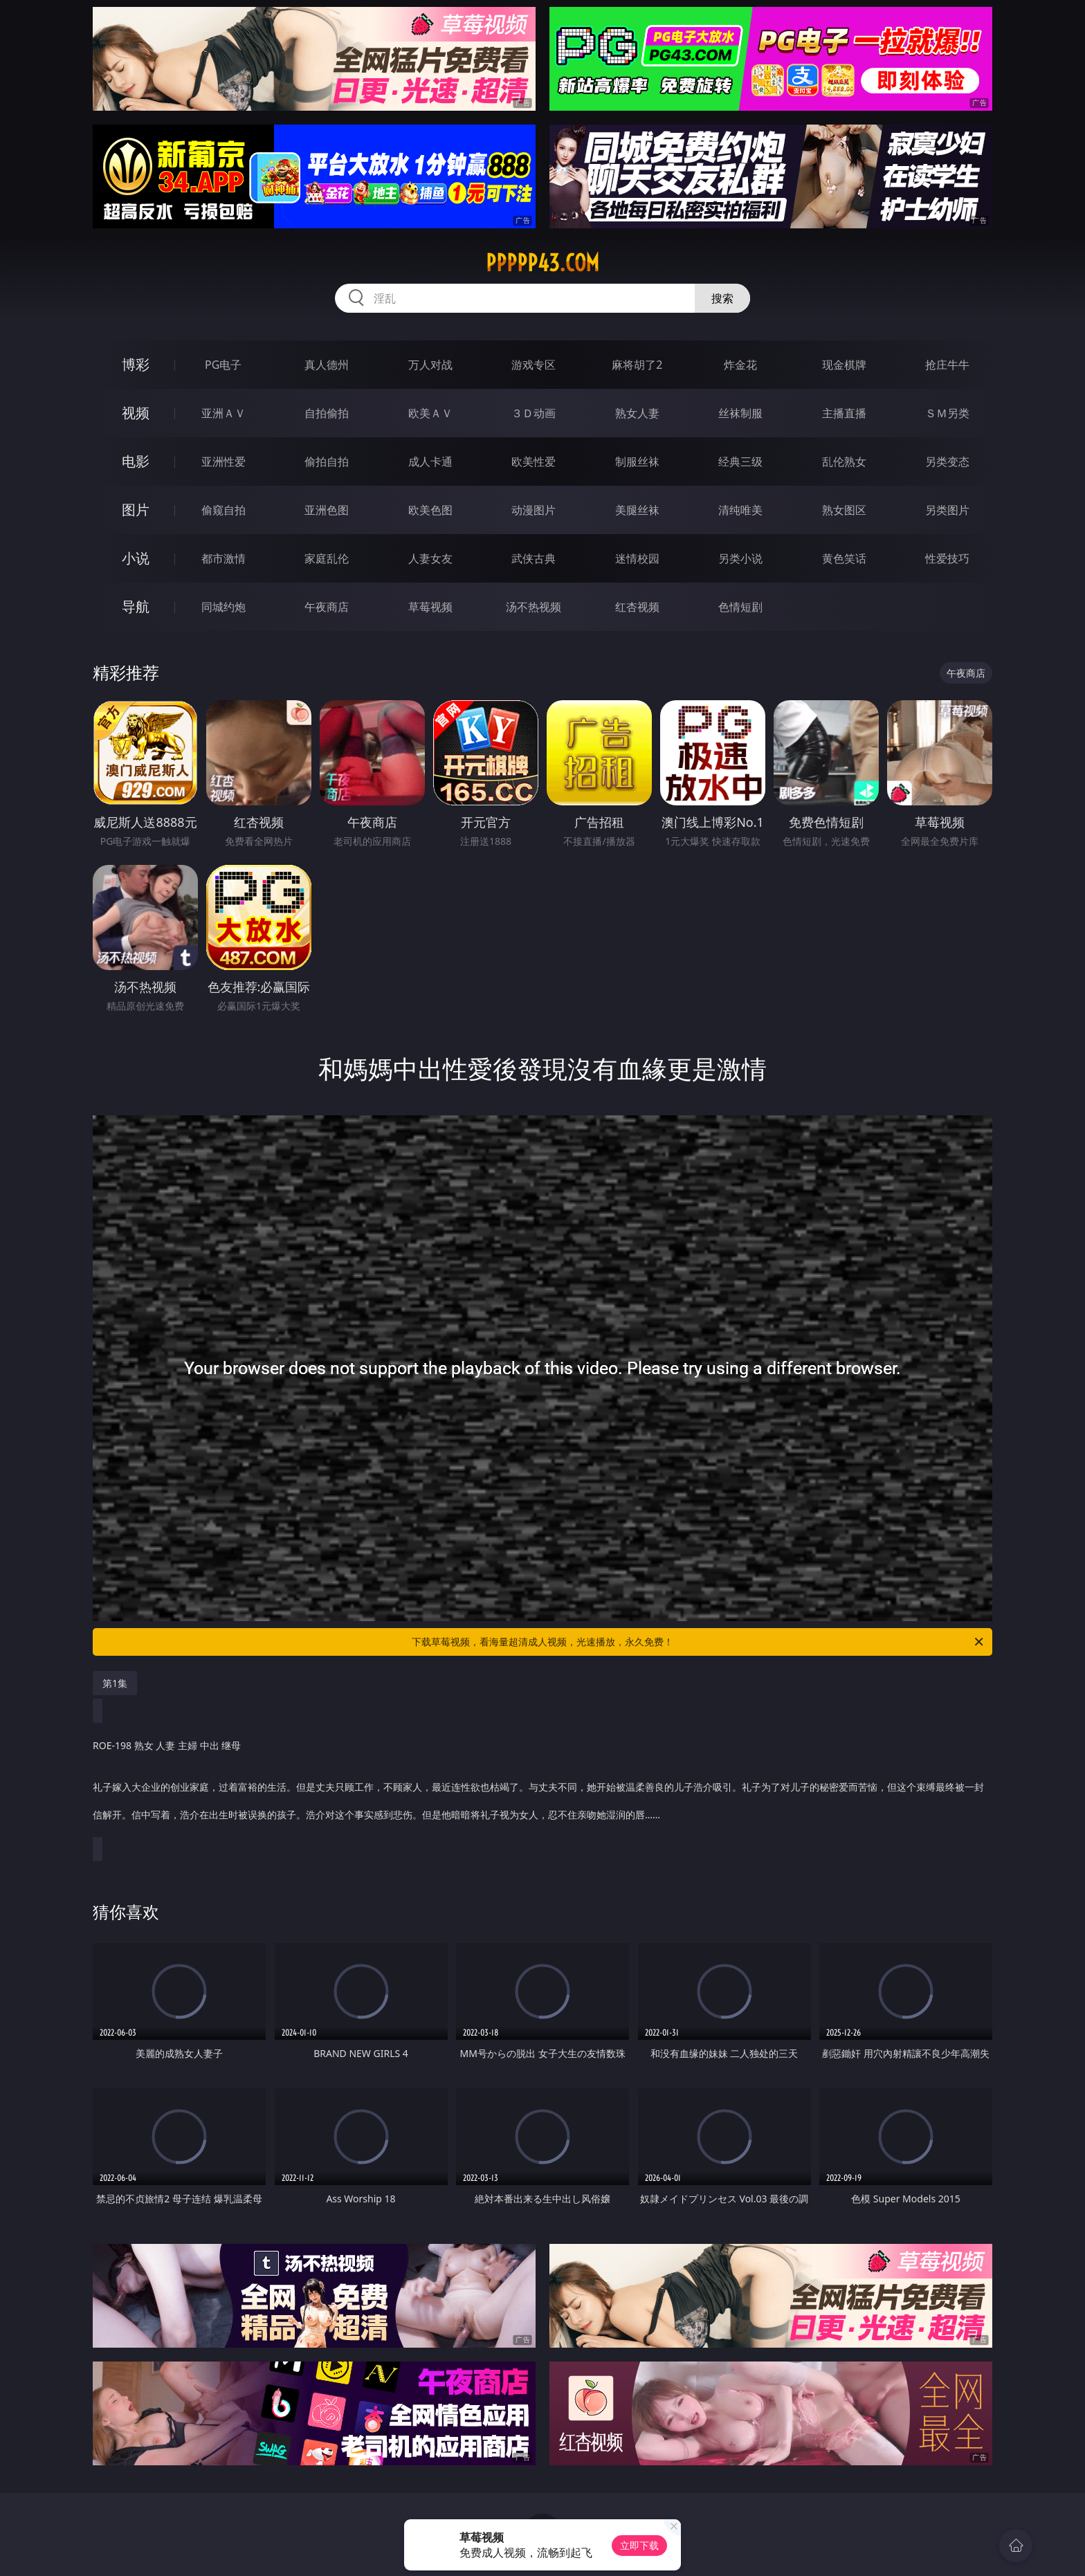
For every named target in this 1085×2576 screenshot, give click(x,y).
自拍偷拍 (326, 413)
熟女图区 (844, 510)
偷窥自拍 (223, 510)
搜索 (722, 298)
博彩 (135, 364)
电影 (135, 461)
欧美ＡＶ (430, 413)
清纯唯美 (740, 510)
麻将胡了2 (637, 364)
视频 (135, 412)
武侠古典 (533, 558)
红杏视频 (637, 606)
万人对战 (430, 364)
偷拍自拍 (326, 461)
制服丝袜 (637, 461)
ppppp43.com (542, 263)
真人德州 (326, 364)
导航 (135, 606)
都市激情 (223, 558)
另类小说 (740, 558)
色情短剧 (740, 606)
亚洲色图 (326, 510)
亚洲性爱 (223, 461)
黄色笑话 (844, 558)
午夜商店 (326, 606)
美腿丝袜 (637, 510)
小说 (135, 558)
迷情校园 (637, 558)
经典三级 (740, 461)
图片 (135, 509)
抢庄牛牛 (947, 364)
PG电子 (223, 364)
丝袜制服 (740, 413)
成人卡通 (430, 461)
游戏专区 (533, 364)
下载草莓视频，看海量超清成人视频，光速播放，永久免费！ (698, 1642)
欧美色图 (430, 510)
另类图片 (947, 510)
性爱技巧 (947, 558)
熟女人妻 (637, 413)
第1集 (114, 1683)
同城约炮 (223, 606)
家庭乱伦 (326, 558)
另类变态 (947, 461)
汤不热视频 (533, 606)
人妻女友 (430, 558)
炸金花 (740, 364)
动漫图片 (533, 510)
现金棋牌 (844, 364)
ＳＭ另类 (947, 413)
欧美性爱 (533, 461)
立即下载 (639, 2545)
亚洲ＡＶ (223, 413)
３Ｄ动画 (533, 413)
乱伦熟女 (844, 461)
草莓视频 (430, 606)
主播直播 (844, 413)
